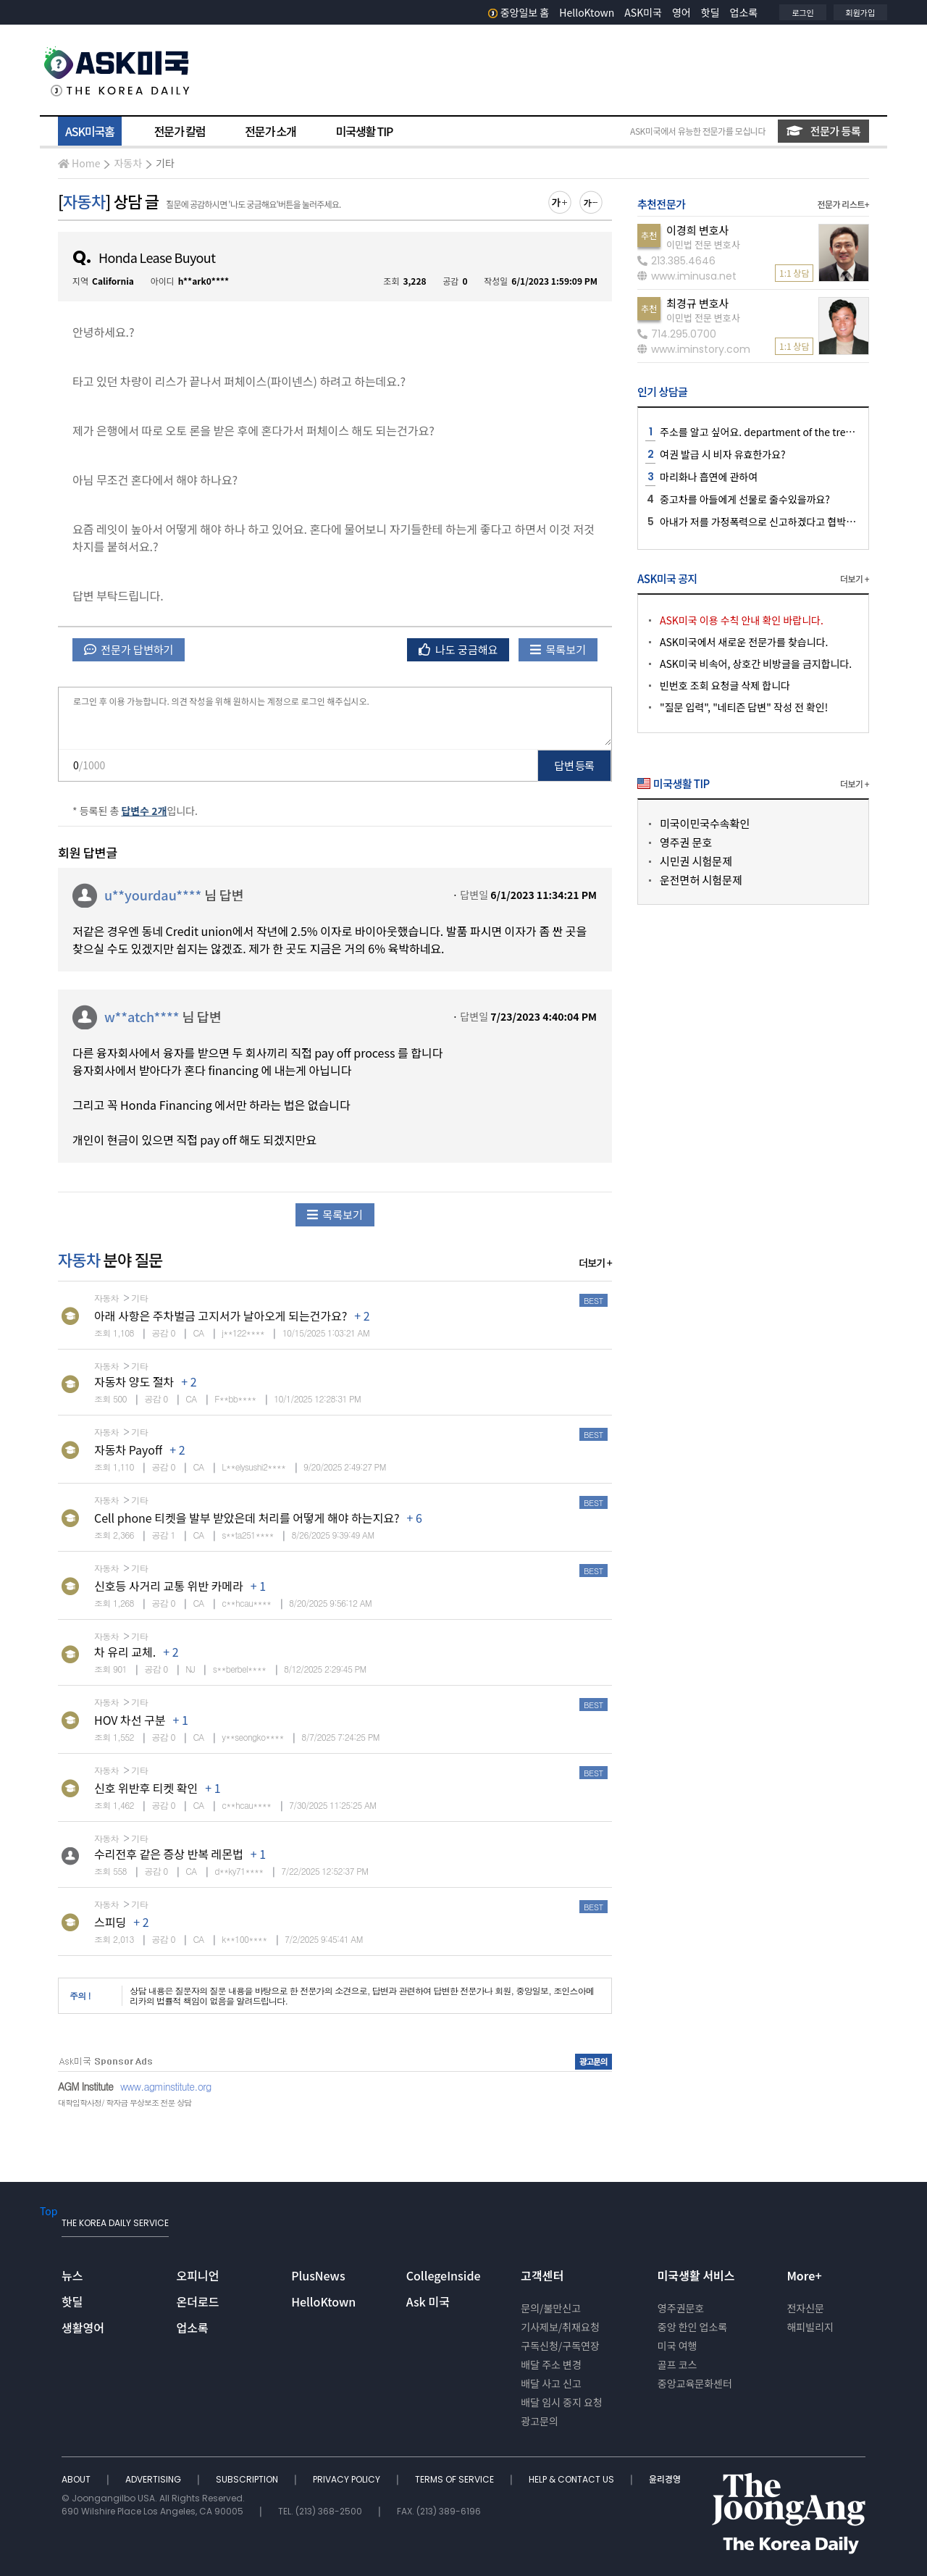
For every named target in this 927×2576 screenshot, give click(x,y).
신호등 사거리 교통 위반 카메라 (168, 1585)
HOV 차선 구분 (130, 1719)
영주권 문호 (686, 842)
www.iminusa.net (687, 276)
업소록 (744, 12)
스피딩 (110, 1922)
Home (79, 163)
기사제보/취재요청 (560, 2327)
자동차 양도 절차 (134, 1381)
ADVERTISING (154, 2479)
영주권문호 (681, 2308)
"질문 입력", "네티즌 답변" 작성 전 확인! (744, 707)
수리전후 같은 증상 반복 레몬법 (168, 1853)
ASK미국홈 (89, 131)
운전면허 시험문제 (701, 879)
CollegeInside (443, 2275)
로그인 (802, 12)
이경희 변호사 (697, 230)
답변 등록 (575, 765)
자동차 (128, 163)
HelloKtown (586, 12)
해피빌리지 (810, 2327)
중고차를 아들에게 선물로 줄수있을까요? (745, 499)
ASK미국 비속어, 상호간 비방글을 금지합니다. (756, 663)
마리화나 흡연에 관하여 (709, 476)
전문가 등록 (823, 130)
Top (48, 2211)
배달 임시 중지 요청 (561, 2402)
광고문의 (539, 2421)
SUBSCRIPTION (248, 2479)
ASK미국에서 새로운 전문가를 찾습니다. (744, 642)
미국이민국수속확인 (705, 823)
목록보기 (558, 649)
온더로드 (198, 2301)
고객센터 (542, 2275)
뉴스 (72, 2275)
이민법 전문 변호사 (703, 244)
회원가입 (860, 12)
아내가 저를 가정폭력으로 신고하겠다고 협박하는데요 (772, 521)
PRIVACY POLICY (347, 2479)
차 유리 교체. (125, 1651)
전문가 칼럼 (179, 131)
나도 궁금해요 (458, 649)
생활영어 (83, 2327)
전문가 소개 (270, 131)
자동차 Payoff (128, 1449)
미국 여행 (677, 2345)
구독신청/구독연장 (560, 2345)
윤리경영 (665, 2479)
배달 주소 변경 (551, 2364)
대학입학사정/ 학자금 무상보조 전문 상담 (124, 2102)
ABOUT (77, 2479)
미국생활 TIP (364, 131)
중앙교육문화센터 (695, 2383)
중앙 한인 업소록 (692, 2327)
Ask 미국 (428, 2301)
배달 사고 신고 (551, 2383)
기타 (165, 163)
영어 (681, 12)
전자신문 (805, 2308)
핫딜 (710, 12)
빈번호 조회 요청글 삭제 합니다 (725, 685)
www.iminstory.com (693, 349)
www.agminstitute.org (165, 2086)
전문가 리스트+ (843, 204)
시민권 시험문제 (696, 861)
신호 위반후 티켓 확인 (146, 1788)
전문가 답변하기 (128, 649)
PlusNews (318, 2275)
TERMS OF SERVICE (455, 2479)
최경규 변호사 (697, 303)
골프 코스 (677, 2364)
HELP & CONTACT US (572, 2479)
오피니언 (198, 2275)
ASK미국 (643, 12)
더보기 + (595, 1262)
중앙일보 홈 (519, 12)
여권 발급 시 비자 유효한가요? (723, 454)
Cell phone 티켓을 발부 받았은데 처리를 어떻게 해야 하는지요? (247, 1517)
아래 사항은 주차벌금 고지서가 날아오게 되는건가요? (220, 1315)
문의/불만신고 (551, 2308)
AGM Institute (85, 2086)
